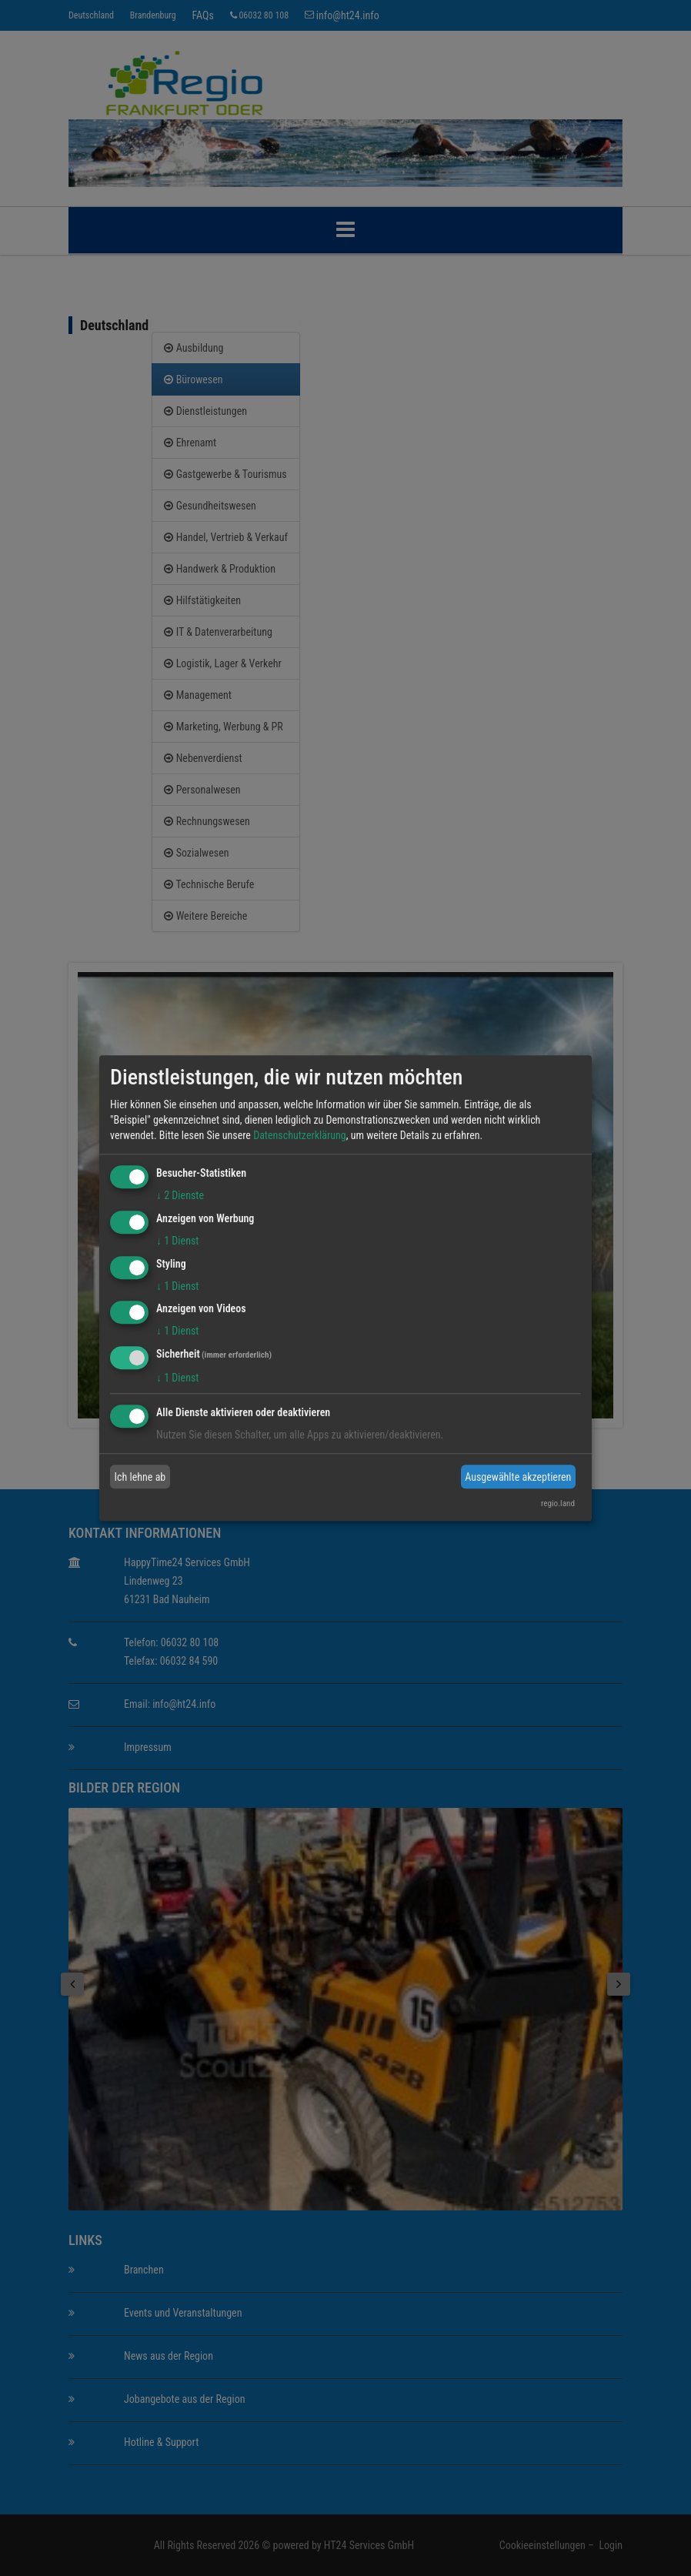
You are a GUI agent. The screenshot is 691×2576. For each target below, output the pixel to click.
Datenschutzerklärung (299, 1135)
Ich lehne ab (140, 1477)
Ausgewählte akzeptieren (518, 1477)
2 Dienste (180, 1195)
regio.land (558, 1503)
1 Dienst (177, 1241)
